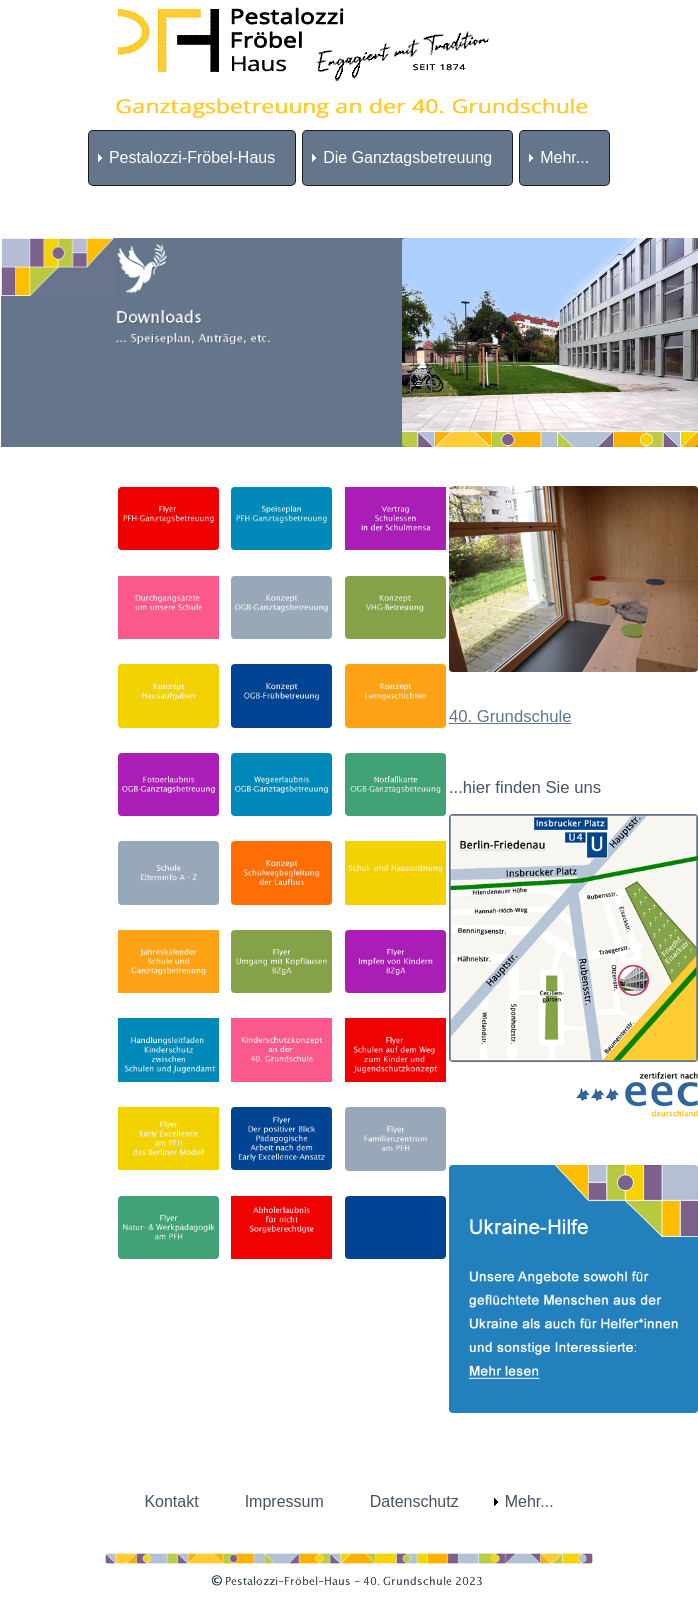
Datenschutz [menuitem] (414, 1501)
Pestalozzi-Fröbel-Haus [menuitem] (192, 157)
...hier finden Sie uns (525, 787)
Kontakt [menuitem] (171, 1501)
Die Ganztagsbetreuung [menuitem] (407, 157)
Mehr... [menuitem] (564, 157)
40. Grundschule (510, 716)
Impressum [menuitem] (284, 1501)
